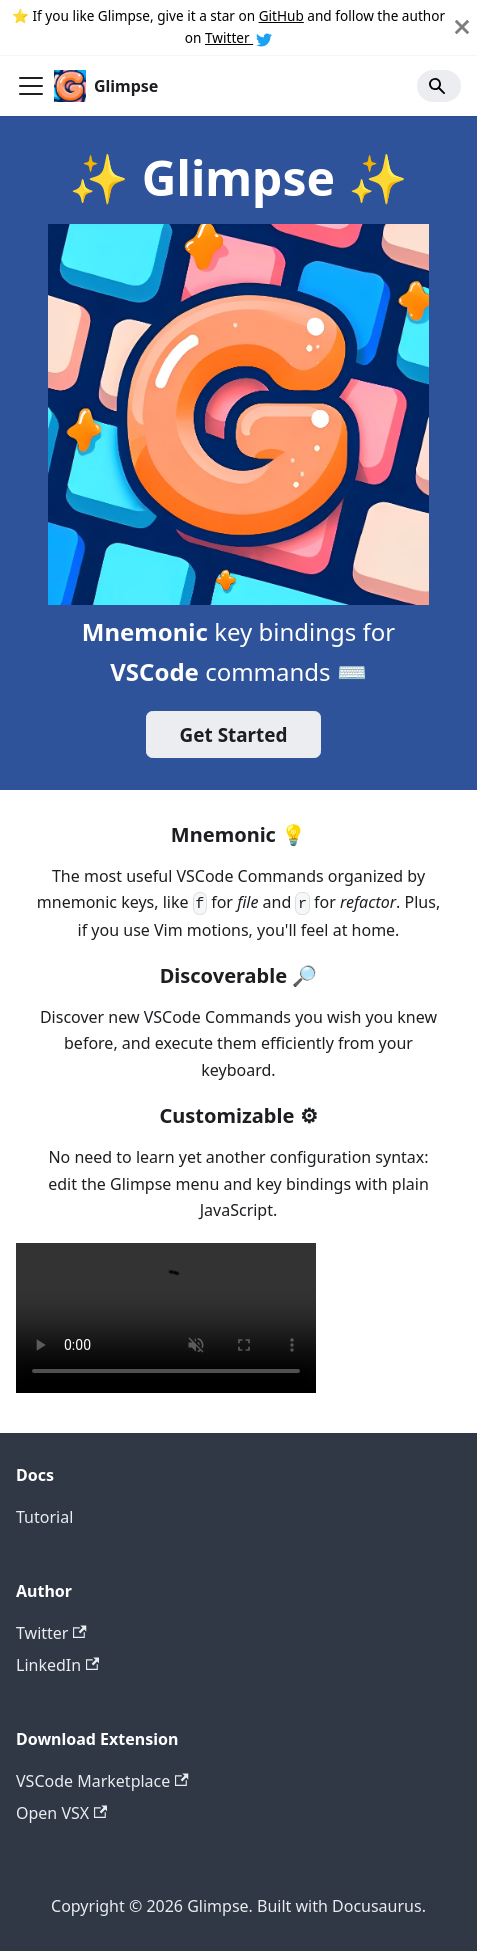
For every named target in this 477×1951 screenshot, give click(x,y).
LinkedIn (57, 1665)
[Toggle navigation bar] (31, 86)
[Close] (462, 27)
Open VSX (61, 1813)
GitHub (281, 15)
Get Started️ (234, 735)
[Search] (439, 86)
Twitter (238, 37)
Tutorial (44, 1517)
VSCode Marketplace (102, 1781)
